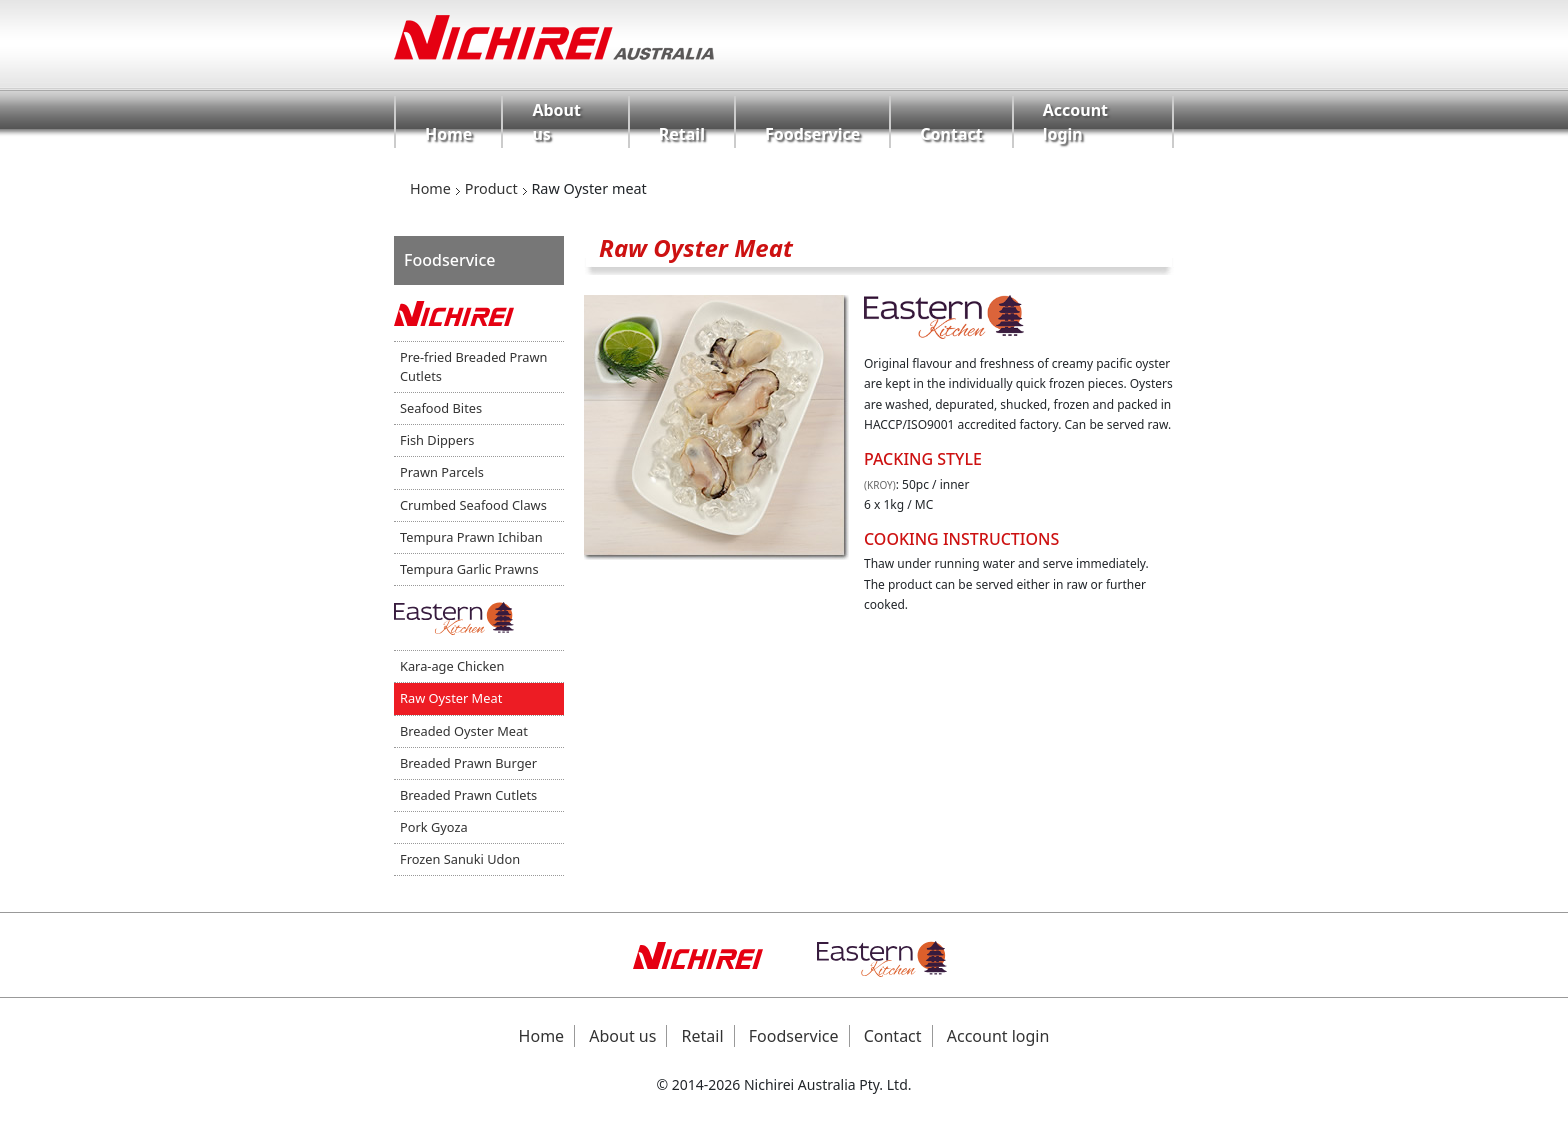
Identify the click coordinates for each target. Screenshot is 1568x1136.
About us (556, 122)
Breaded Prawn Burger (468, 763)
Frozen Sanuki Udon (460, 859)
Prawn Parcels (442, 472)
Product (491, 188)
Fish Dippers (437, 440)
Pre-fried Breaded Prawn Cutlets (473, 366)
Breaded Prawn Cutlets (468, 795)
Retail (682, 134)
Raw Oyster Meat (451, 698)
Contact (951, 134)
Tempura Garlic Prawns (469, 569)
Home (448, 134)
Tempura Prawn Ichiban (471, 537)
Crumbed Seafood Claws (473, 505)
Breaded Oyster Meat (464, 731)
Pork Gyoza (434, 827)
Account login (1075, 122)
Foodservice (812, 134)
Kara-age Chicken (452, 666)
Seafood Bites (441, 408)
